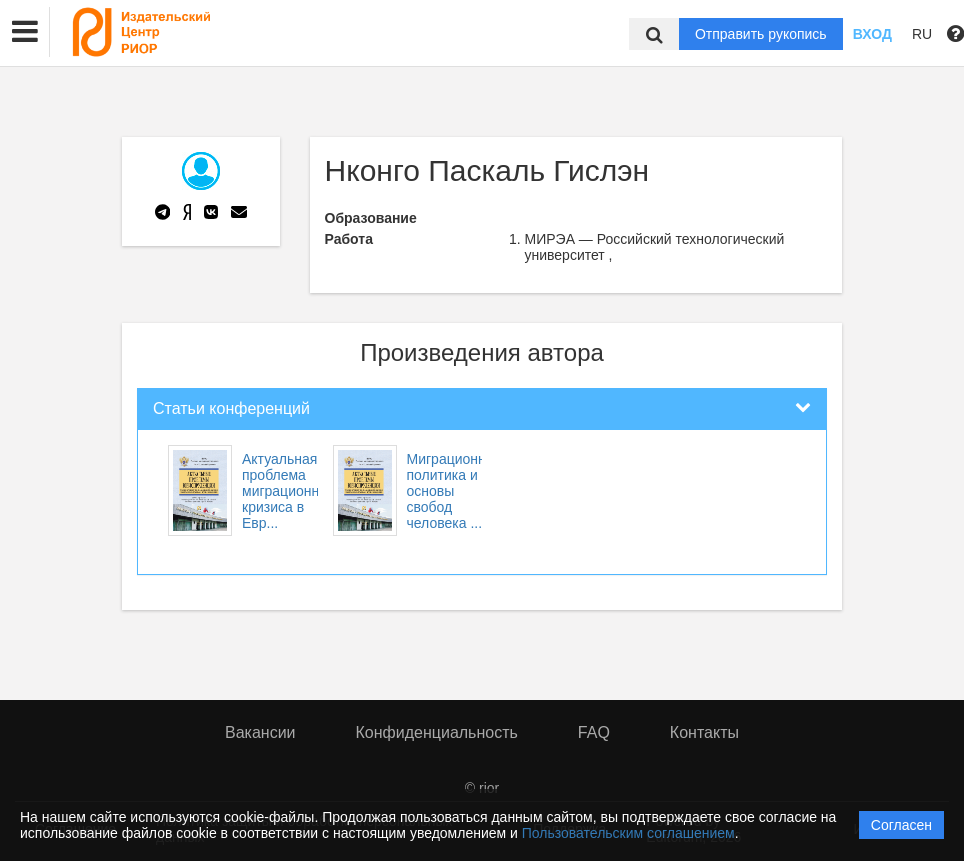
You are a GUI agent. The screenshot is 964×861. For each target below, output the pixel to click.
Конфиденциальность (437, 732)
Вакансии (260, 732)
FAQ (594, 732)
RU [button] (922, 34)
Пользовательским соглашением (628, 833)
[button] (25, 32)
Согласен (901, 825)
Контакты (704, 732)
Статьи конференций (231, 408)
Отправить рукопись (761, 34)
